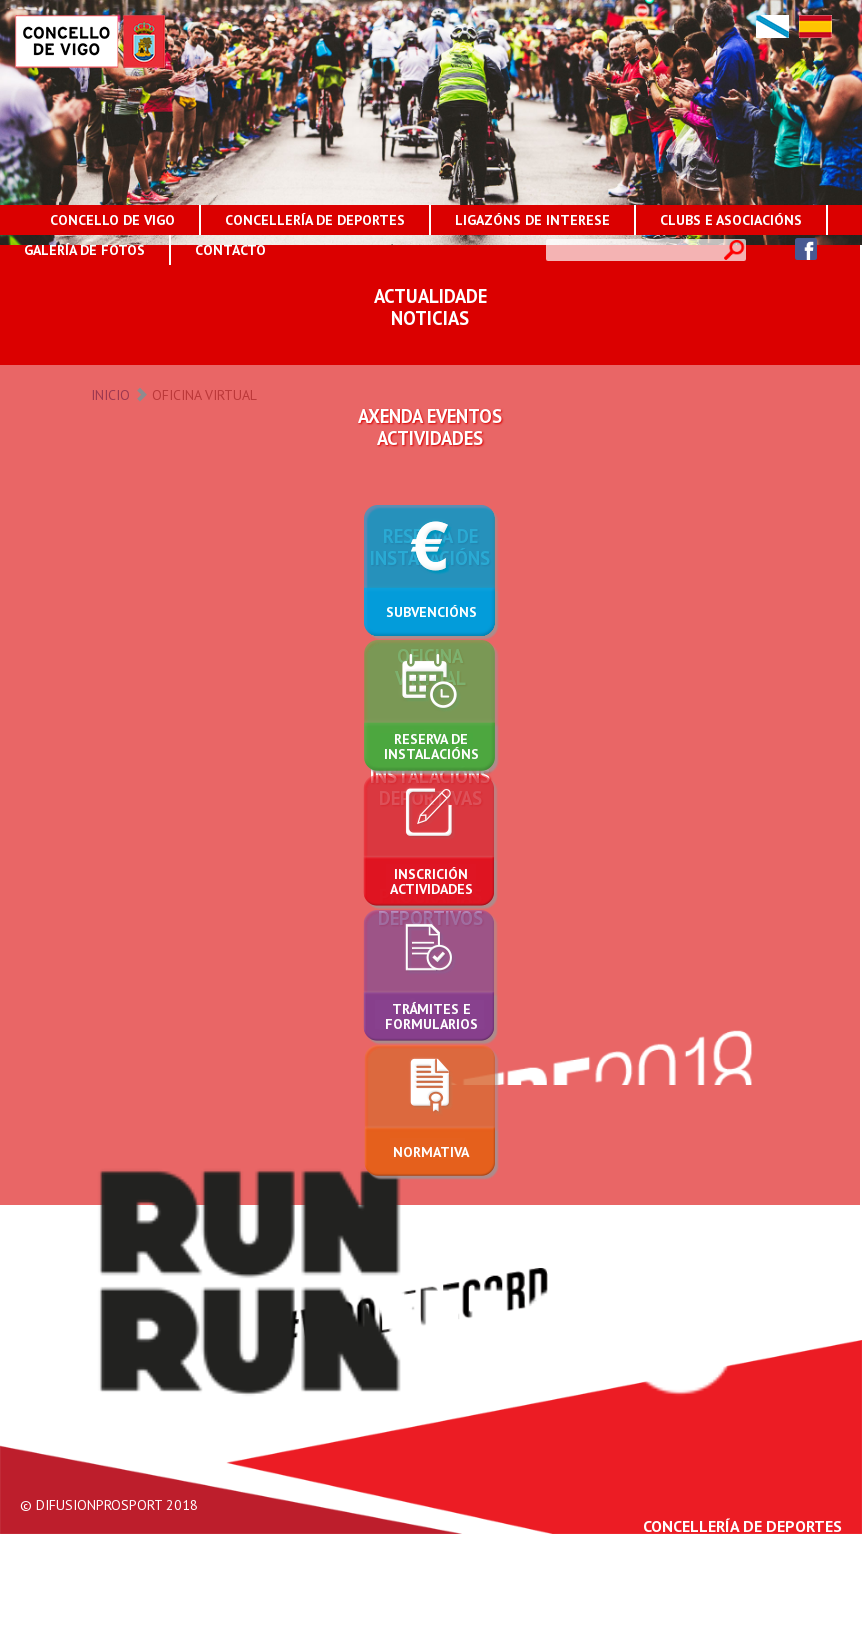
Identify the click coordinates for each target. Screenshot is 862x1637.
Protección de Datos (721, 1627)
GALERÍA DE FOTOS (84, 250)
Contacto (816, 1627)
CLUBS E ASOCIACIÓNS (731, 220)
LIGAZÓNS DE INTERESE (532, 220)
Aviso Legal (619, 1627)
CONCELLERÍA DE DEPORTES (315, 220)
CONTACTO (230, 250)
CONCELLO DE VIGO (112, 220)
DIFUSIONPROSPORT (99, 1505)
